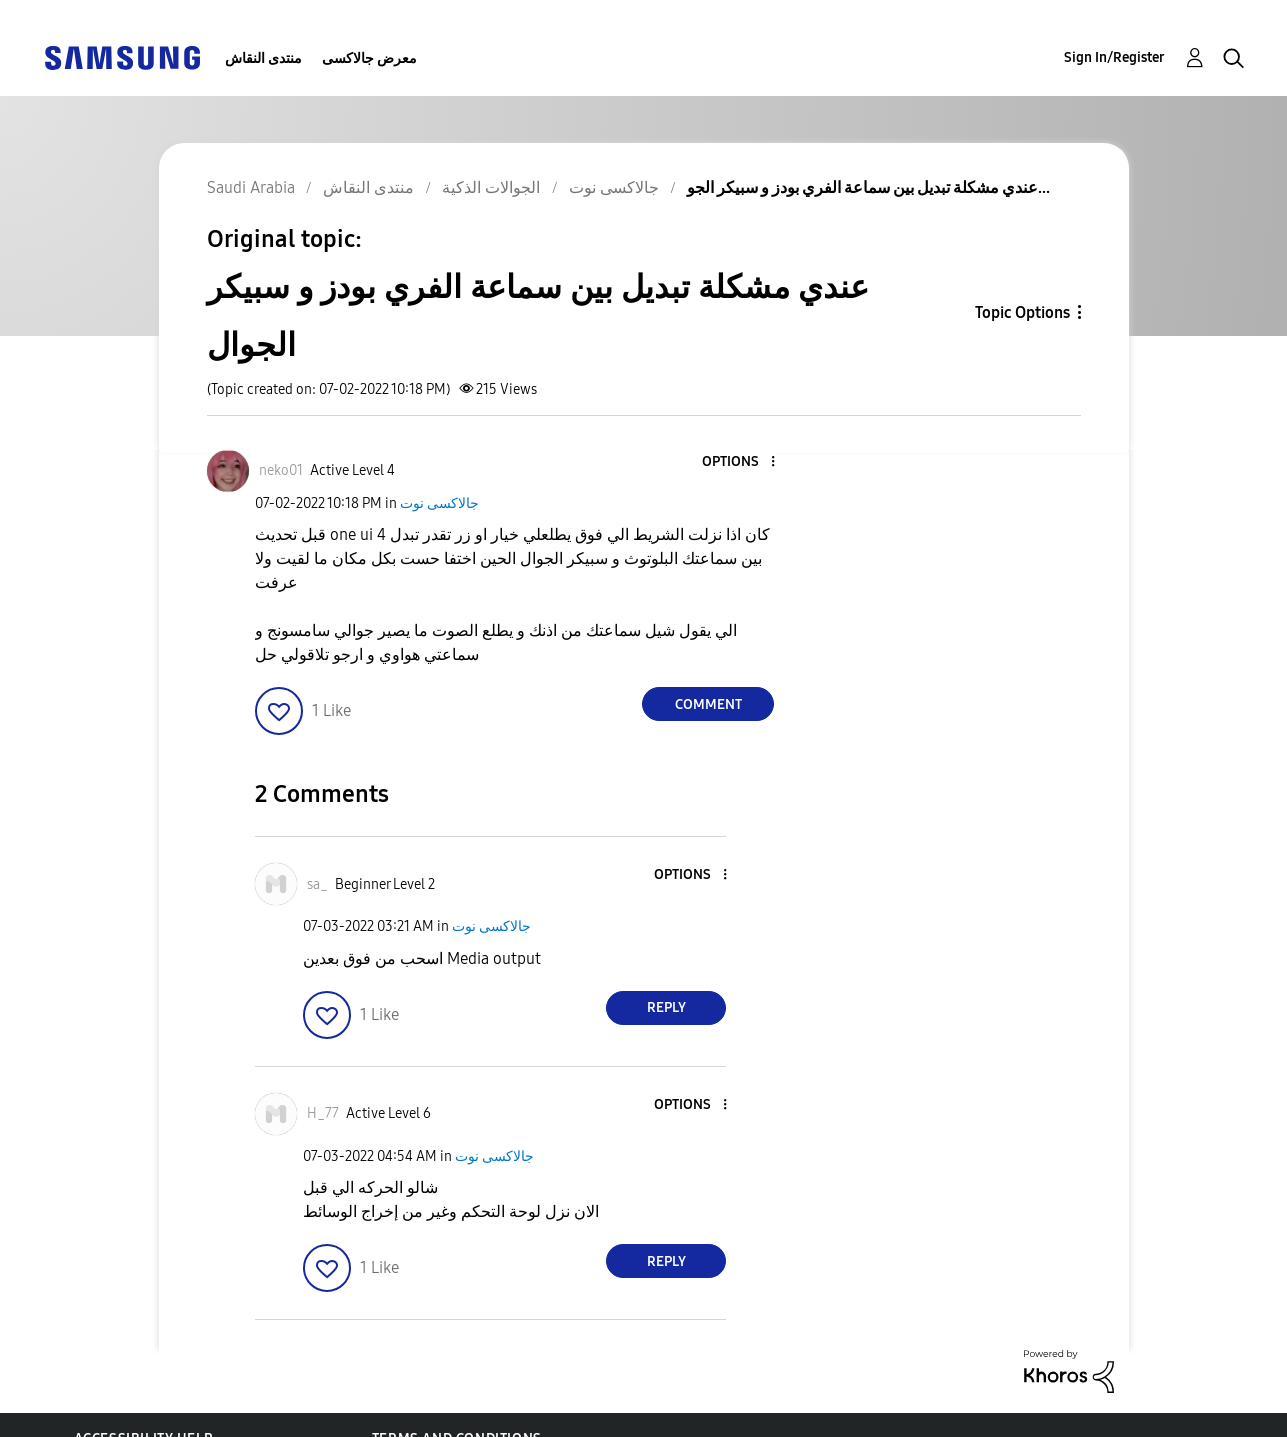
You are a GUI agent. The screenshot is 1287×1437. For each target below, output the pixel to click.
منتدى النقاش (263, 58)
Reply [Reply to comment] (666, 1007)
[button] (740, 462)
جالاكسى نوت (439, 503)
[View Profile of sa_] (317, 884)
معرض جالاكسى (369, 58)
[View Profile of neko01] (281, 470)
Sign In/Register (1114, 57)
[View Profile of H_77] (323, 1113)
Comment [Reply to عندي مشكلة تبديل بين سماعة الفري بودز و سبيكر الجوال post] (708, 704)
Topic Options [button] (1022, 312)
